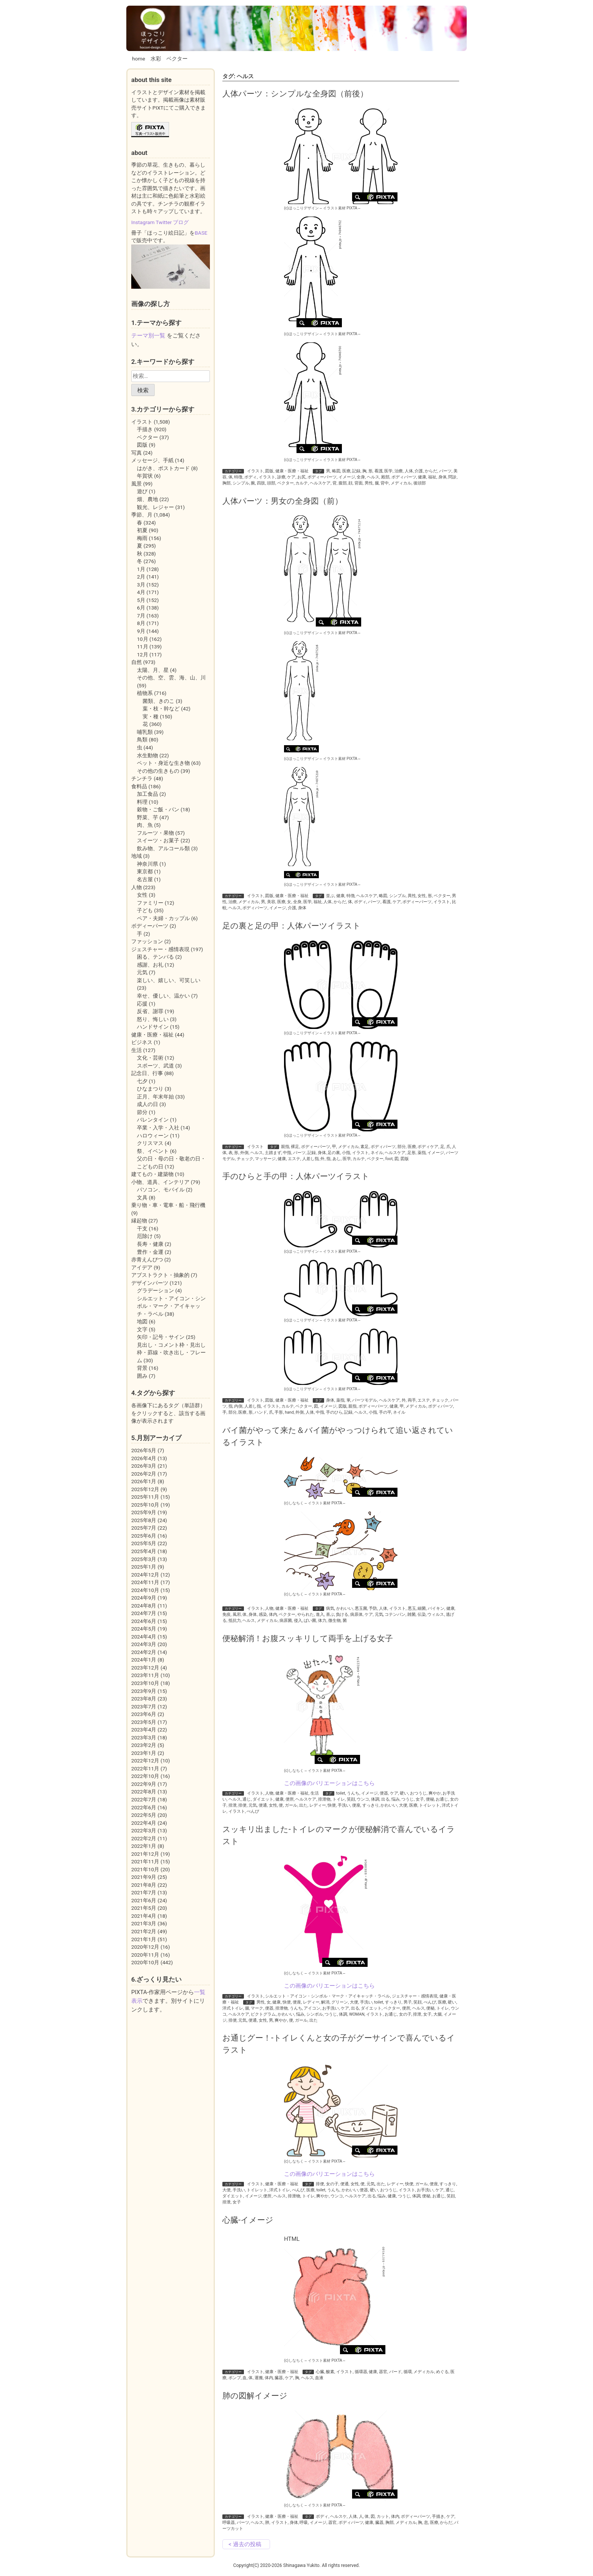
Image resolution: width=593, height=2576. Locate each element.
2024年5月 (143, 1629)
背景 (142, 1368)
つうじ (407, 1799)
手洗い (344, 1805)
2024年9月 (143, 1598)
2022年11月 (145, 1768)
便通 (263, 1805)
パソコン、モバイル (161, 1190)
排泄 (232, 1805)
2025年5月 (143, 1543)
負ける (342, 1614)
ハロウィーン (153, 1136)
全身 (361, 477)
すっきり (370, 1805)
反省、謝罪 (150, 1011)
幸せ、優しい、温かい (163, 996)
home (138, 59)
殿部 (385, 477)
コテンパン (395, 1614)
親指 (285, 1146)
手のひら (334, 1412)
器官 (383, 2371)
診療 (281, 477)
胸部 (226, 483)
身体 (442, 477)
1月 (141, 569)
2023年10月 (145, 1683)
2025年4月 (143, 1551)
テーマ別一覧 (148, 335)
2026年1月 (143, 1481)
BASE (201, 233)
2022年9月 (143, 1784)
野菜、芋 (147, 817)
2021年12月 (145, 1854)
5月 (141, 600)
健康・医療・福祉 (292, 471)
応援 (142, 1004)
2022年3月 (143, 1830)
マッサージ (265, 1158)
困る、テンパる (155, 957)
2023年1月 (143, 1753)
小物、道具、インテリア (160, 1182)
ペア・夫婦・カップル (163, 918)
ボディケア (428, 1146)
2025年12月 (145, 1489)
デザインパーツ (149, 1283)
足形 (411, 1152)
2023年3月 (143, 1737)
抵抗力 (234, 1620)
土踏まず (273, 1152)
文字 (142, 1329)
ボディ (250, 477)
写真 (136, 453)
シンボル (314, 2014)
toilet (340, 1793)
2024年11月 (145, 1582)
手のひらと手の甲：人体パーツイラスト (295, 1176)
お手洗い (330, 2008)
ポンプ (234, 2377)
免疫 (226, 1614)
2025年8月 (143, 1520)
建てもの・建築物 (152, 1174)
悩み (395, 1799)
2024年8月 (143, 1606)
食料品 (139, 786)
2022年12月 (145, 1761)
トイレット (429, 1805)
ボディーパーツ (322, 477)
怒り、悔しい (153, 1019)
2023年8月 (143, 1699)
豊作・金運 (150, 1252)
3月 (141, 585)
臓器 (279, 2377)
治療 (398, 471)
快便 (332, 1805)
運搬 (259, 2377)
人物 (269, 1608)
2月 (141, 577)
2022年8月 (143, 1792)
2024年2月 (143, 1652)
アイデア (141, 1267)
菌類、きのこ (158, 701)
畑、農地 (147, 499)
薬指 (422, 1152)
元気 (379, 1614)
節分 (142, 1112)
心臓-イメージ (247, 2220)
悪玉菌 (361, 1608)
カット (383, 2516)
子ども (145, 910)
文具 (142, 1197)
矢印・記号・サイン (161, 1337)
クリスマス (150, 1143)
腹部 (342, 483)
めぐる (442, 2371)
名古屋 (145, 879)
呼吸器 (228, 2522)
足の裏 (334, 1152)
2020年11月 (145, 1955)
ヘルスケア (320, 483)
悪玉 (412, 1608)
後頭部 (419, 483)
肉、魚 (145, 825)
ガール (291, 1805)
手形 (279, 1412)
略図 (336, 471)
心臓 (320, 2371)
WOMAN (357, 2014)
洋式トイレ (232, 2008)
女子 (420, 1799)
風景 (136, 484)
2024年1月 (143, 1660)
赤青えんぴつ (147, 1259)
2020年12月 (145, 1947)
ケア (291, 477)
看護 (378, 471)
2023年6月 (143, 1714)
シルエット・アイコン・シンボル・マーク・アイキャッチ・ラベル (327, 1996)
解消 (325, 2002)
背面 (358, 483)
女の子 (405, 2014)
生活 (314, 1793)
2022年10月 (145, 1776)
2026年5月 (143, 1450)
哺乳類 (145, 732)
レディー (317, 1805)
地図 (142, 1321)
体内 (273, 1614)
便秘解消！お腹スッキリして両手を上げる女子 (307, 1638)
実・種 (150, 716)
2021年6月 (143, 1900)
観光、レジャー (155, 507)
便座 (356, 1805)
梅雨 (142, 538)
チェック (245, 1158)
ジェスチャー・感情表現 (415, 1996)
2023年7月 (143, 1706)
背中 (384, 483)
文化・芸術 (150, 1058)
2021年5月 (143, 1908)
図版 (269, 471)
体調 (375, 1799)
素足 (364, 1146)
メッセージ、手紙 (152, 460)
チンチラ (141, 778)
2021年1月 (143, 1939)
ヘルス (373, 477)
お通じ (442, 1799)
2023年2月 (143, 1745)
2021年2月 (143, 1931)
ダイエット (263, 1799)
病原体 (356, 1614)
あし (336, 1158)
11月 (142, 647)
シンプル (241, 483)
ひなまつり (150, 1089)
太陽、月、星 (153, 670)
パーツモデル (364, 1400)
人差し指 (310, 1158)
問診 (452, 477)
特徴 (238, 477)
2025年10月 (145, 1505)
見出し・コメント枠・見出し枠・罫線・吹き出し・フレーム (171, 1352)
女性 (422, 895)
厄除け (145, 1236)
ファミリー (150, 903)
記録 (356, 471)
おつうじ (418, 1793)
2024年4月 (143, 1637)
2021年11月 (145, 1861)
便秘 (430, 1799)
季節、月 (141, 515)
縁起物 (139, 1221)
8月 (141, 623)
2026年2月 (143, 1474)
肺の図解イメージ (254, 2395)
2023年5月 (143, 1722)
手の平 (385, 1412)
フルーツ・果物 (155, 833)
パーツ (445, 471)
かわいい (344, 1608)
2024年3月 (143, 1644)
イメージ (346, 477)
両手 (412, 1400)
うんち (353, 1793)
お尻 (301, 477)
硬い (404, 1793)
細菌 (422, 1608)
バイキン (436, 1608)
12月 (142, 654)
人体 (409, 471)
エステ (294, 1158)
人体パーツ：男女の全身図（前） (282, 501)
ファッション (147, 941)
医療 (346, 471)
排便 (242, 1805)
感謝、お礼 (150, 965)
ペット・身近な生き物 (163, 763)
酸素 (330, 2371)
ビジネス (141, 1042)
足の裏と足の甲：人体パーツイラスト (291, 925)
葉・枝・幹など (161, 708)
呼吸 (304, 2522)
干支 (142, 1228)
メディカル (401, 483)
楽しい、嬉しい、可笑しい (168, 980)
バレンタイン (153, 1120)
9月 (141, 631)
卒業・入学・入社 (158, 1128)
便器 (384, 1793)
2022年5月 (143, 1815)
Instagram (143, 222)
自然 (136, 662)
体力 (322, 1620)
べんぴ (253, 1811)
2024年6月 (143, 1621)
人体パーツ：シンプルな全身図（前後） (295, 93)
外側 (244, 1152)
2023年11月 (145, 1675)
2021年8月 (143, 1885)
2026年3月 (143, 1466)
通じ (246, 1799)
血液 (319, 2377)
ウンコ (363, 1799)
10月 (142, 639)
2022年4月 (143, 1823)
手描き (438, 2516)
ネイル (377, 1152)
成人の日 (147, 1104)
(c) (301, 208)
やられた (305, 1614)
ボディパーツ (403, 477)
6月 (141, 608)
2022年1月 (143, 1846)
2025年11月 (145, 1497)
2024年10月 (145, 1590)
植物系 (145, 693)
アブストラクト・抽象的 (160, 1275)
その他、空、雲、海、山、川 (171, 678)
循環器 (361, 2371)
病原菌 (285, 1620)
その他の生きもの (158, 771)
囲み (142, 1376)
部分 (401, 1146)
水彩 (156, 59)
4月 (141, 592)
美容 (271, 901)
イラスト (255, 471)
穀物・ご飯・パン (158, 809)
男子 (408, 2002)
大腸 (437, 2014)
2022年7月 (143, 1799)
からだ (431, 471)
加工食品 (147, 794)
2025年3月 (143, 1559)
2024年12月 (145, 1575)
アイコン (312, 2008)
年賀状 (145, 476)
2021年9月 (143, 1877)
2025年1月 (143, 1567)
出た (303, 1805)
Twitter (164, 222)
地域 (136, 856)
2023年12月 (145, 1668)
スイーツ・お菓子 (158, 840)
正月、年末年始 (155, 1097)
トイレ (338, 1799)
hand (289, 1412)
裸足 (295, 1146)
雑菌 (411, 1614)
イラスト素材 (334, 208)
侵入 (298, 1620)
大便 (403, 1805)
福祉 (432, 477)
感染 (263, 1614)
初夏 (142, 530)
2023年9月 (143, 1691)
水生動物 (147, 755)
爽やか (434, 1793)
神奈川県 (147, 864)
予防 (373, 1608)
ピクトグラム (263, 2014)
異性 (412, 895)
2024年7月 (143, 1613)
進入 (320, 1614)
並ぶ (330, 895)
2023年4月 (143, 1730)
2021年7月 (143, 1892)
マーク (257, 2008)
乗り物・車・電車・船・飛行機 (168, 1205)
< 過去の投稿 (244, 2544)
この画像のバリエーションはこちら (329, 1783)
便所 (290, 1799)
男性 (369, 483)
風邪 (237, 1614)
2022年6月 (143, 1807)
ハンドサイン (153, 1027)
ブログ (181, 222)
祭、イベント (153, 1151)
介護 (418, 471)
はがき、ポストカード (163, 468)
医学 (388, 471)
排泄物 (324, 1799)
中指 (287, 1152)
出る (385, 1799)
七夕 (142, 1081)
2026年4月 (143, 1458)
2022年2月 (143, 1838)
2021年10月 (145, 1869)
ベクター (177, 59)
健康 (422, 477)
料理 (142, 802)
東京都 (145, 871)
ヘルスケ (338, 2516)
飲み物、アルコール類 (163, 848)
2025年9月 (143, 1512)
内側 (238, 1406)
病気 (330, 1608)
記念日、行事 (147, 1073)
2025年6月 (143, 1536)
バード (395, 2371)
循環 (408, 2371)
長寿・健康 (150, 1244)
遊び (142, 491)
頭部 (271, 483)
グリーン (339, 2002)
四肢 (261, 483)
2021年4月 (143, 1916)
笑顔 (351, 1799)
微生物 (334, 1620)
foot (389, 1158)
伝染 (422, 1614)
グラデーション (155, 1290)
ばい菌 (310, 1620)
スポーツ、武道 (155, 1066)
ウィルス (435, 1614)
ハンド (261, 1412)
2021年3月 (143, 1923)
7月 (141, 616)
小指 (346, 1152)
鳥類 (142, 739)
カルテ (301, 483)
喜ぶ (330, 1614)
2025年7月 (143, 1528)
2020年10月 (145, 1962)
